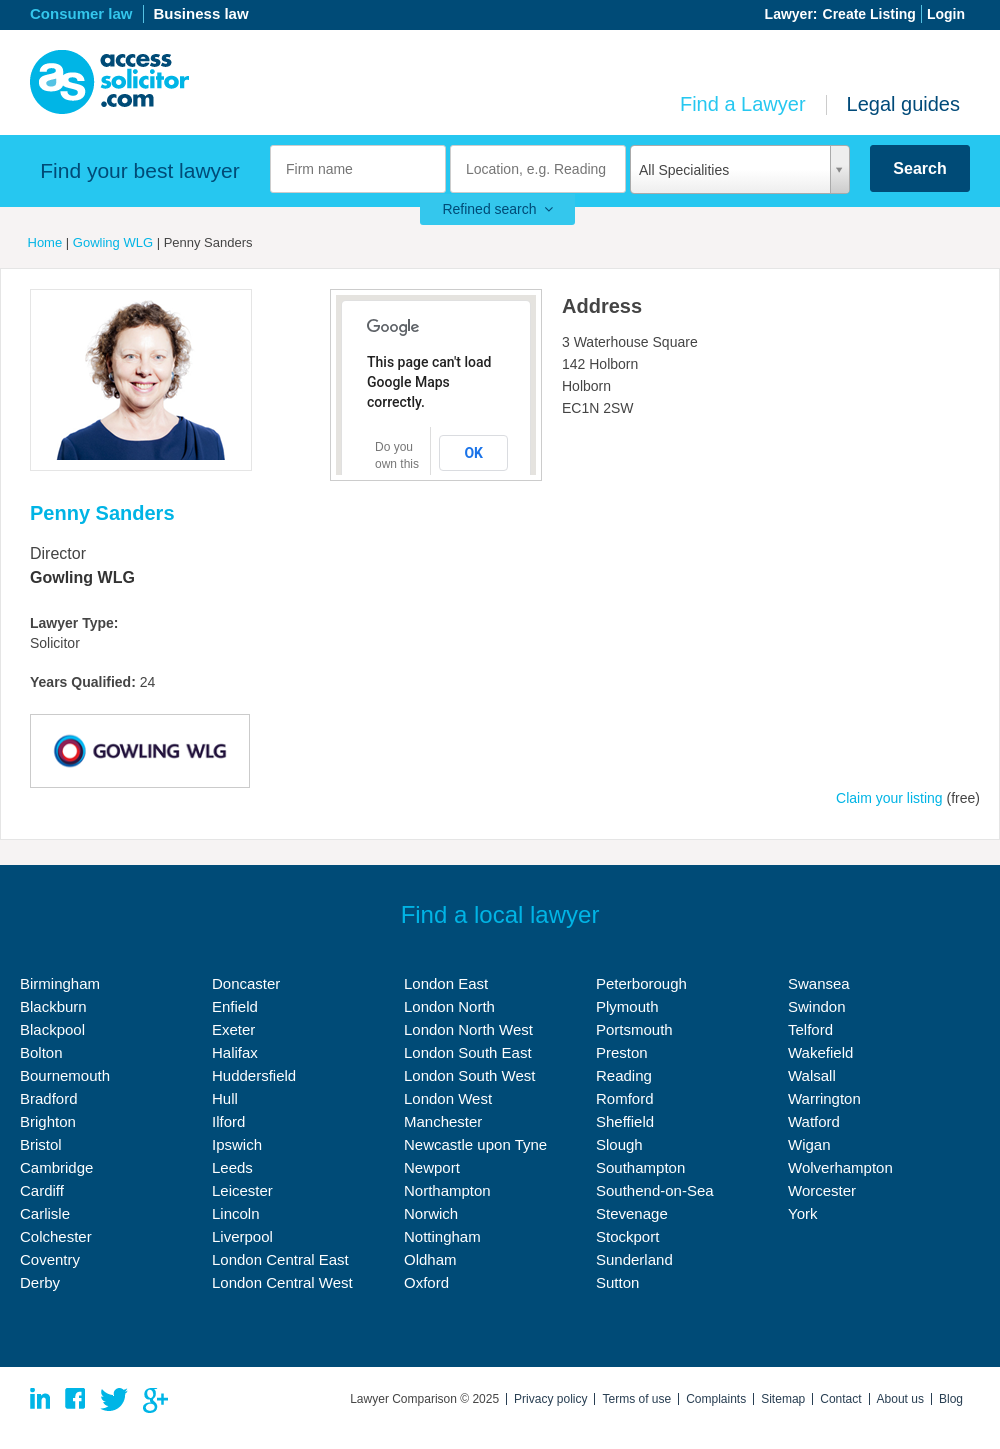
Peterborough (641, 983)
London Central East (280, 1259)
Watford (814, 1121)
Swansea (819, 983)
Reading (624, 1075)
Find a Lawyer (743, 104)
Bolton (41, 1052)
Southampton (640, 1167)
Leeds (232, 1167)
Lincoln (236, 1213)
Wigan (809, 1144)
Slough (619, 1144)
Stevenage (632, 1213)
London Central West (282, 1282)
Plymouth (627, 1006)
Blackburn (53, 1006)
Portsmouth (634, 1029)
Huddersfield (254, 1075)
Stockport (627, 1236)
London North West (468, 1029)
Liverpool (242, 1236)
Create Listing (869, 14)
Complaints (716, 1399)
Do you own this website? (398, 464)
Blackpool (52, 1029)
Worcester (822, 1190)
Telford (810, 1029)
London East (446, 983)
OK (473, 453)
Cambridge (56, 1167)
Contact (840, 1399)
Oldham (430, 1259)
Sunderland (634, 1259)
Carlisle (45, 1213)
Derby (40, 1282)
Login (946, 14)
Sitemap (783, 1399)
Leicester (242, 1190)
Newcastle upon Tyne (475, 1144)
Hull (225, 1098)
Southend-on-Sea (655, 1190)
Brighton (48, 1121)
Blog (951, 1399)
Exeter (233, 1029)
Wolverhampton (840, 1167)
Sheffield (625, 1121)
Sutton (617, 1282)
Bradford (49, 1098)
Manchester (443, 1121)
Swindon (817, 1006)
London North (449, 1006)
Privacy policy (550, 1399)
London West (448, 1098)
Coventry (50, 1259)
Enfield (235, 1006)
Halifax (235, 1052)
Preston (622, 1052)
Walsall (812, 1075)
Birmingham (60, 983)
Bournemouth (65, 1075)
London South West (469, 1075)
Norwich (431, 1213)
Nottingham (442, 1236)
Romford (625, 1098)
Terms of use (636, 1399)
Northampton (447, 1190)
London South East (468, 1052)
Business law (201, 13)
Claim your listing (889, 798)
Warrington (824, 1098)
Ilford (228, 1121)
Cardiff (42, 1190)
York (802, 1213)
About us (900, 1399)
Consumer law (81, 13)
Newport (432, 1167)
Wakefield (820, 1052)
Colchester (56, 1236)
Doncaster (246, 983)
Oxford (426, 1282)
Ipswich (237, 1144)
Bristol (41, 1144)
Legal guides (903, 104)
